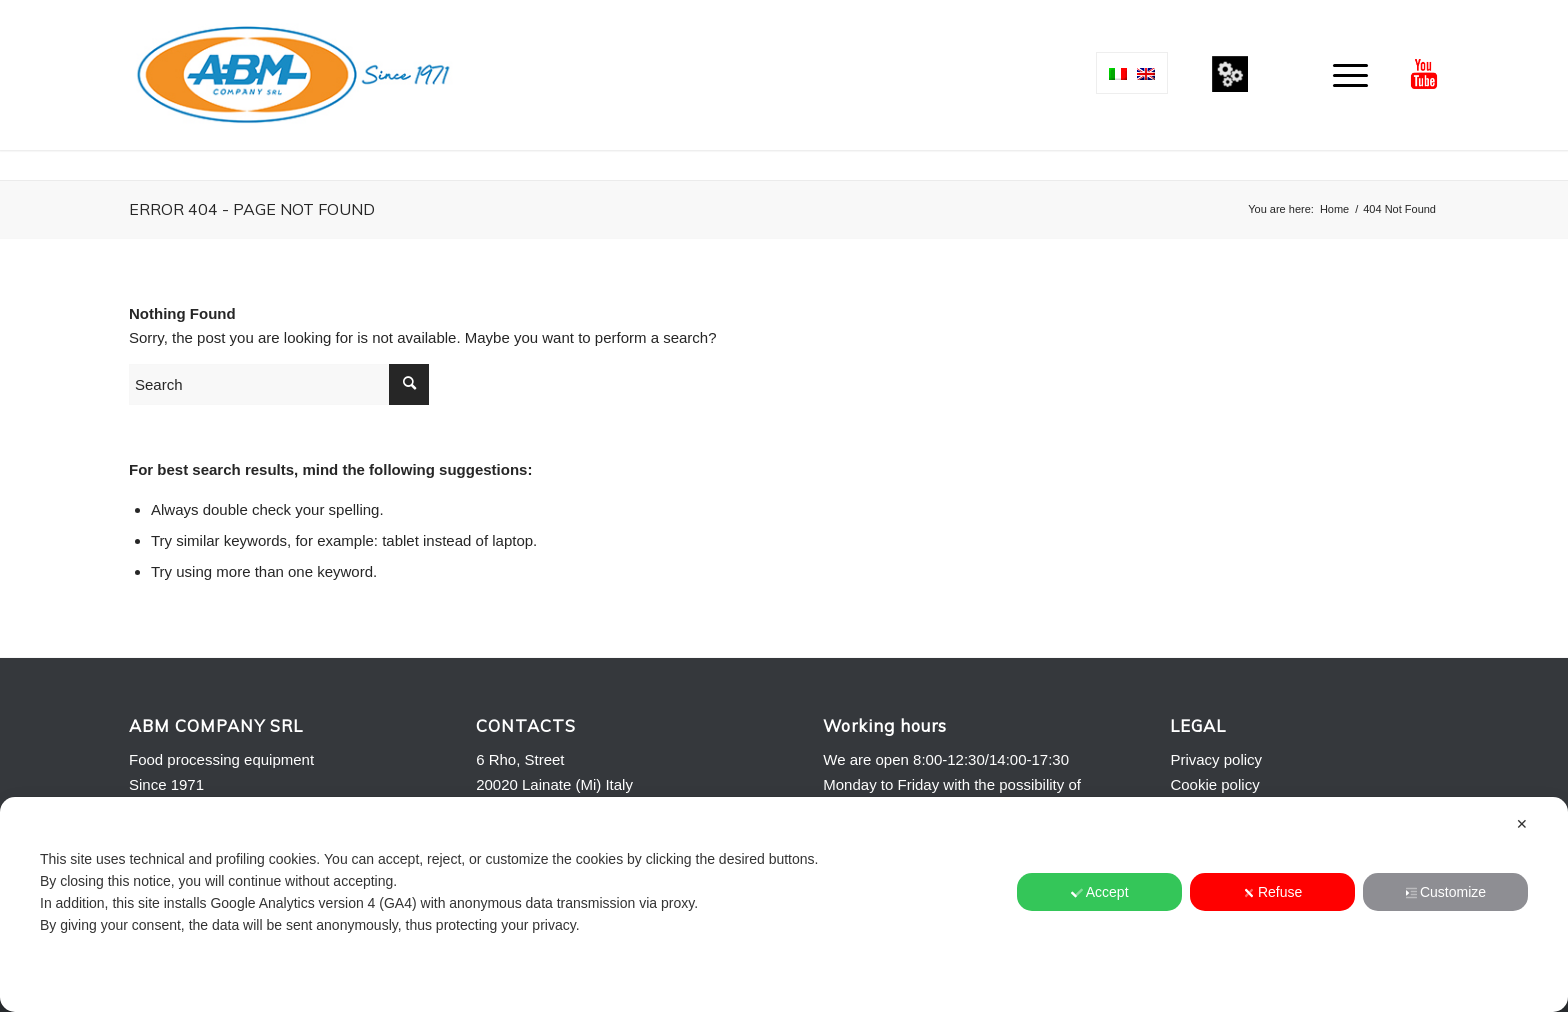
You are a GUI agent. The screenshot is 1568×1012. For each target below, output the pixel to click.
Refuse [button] (1272, 892)
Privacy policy (1216, 759)
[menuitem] (1344, 75)
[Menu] (1344, 75)
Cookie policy (1214, 784)
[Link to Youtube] (1424, 74)
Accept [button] (1100, 892)
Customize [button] (1445, 892)
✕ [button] (1522, 824)
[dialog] (784, 904)
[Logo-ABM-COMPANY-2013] (292, 75)
